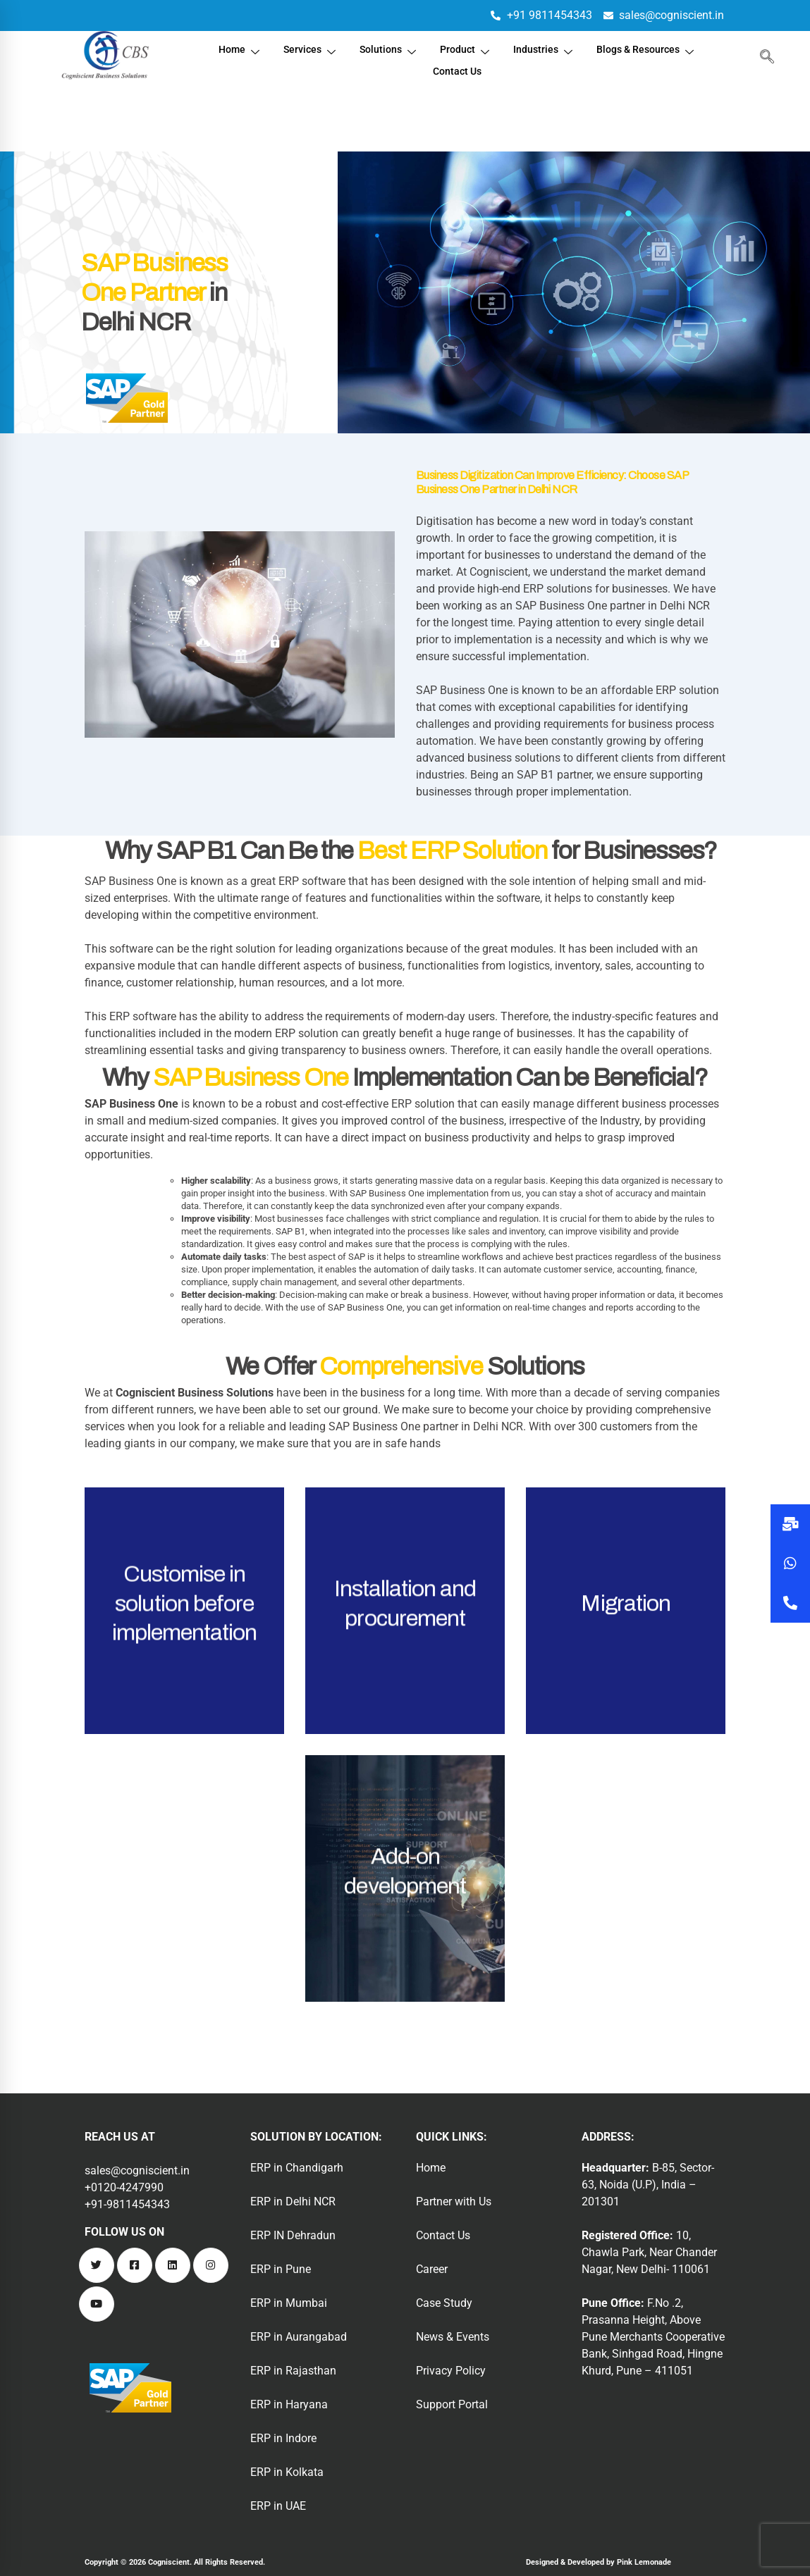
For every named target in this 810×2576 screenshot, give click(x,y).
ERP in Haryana (289, 2404)
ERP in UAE (278, 2506)
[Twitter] (96, 2265)
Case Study (444, 2303)
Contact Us (457, 64)
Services (304, 48)
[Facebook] (134, 2265)
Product (465, 48)
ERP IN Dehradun (293, 2235)
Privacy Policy (451, 2370)
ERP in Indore (283, 2438)
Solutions (386, 48)
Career (432, 2269)
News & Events (452, 2336)
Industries (545, 48)
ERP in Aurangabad (298, 2336)
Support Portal (452, 2404)
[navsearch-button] (763, 56)
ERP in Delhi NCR (293, 2201)
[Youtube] (96, 2304)
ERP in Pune (280, 2269)
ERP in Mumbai (288, 2303)
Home (232, 48)
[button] (790, 1603)
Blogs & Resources (651, 48)
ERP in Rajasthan (293, 2370)
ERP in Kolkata (287, 2472)
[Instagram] (210, 2265)
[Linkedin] (172, 2265)
